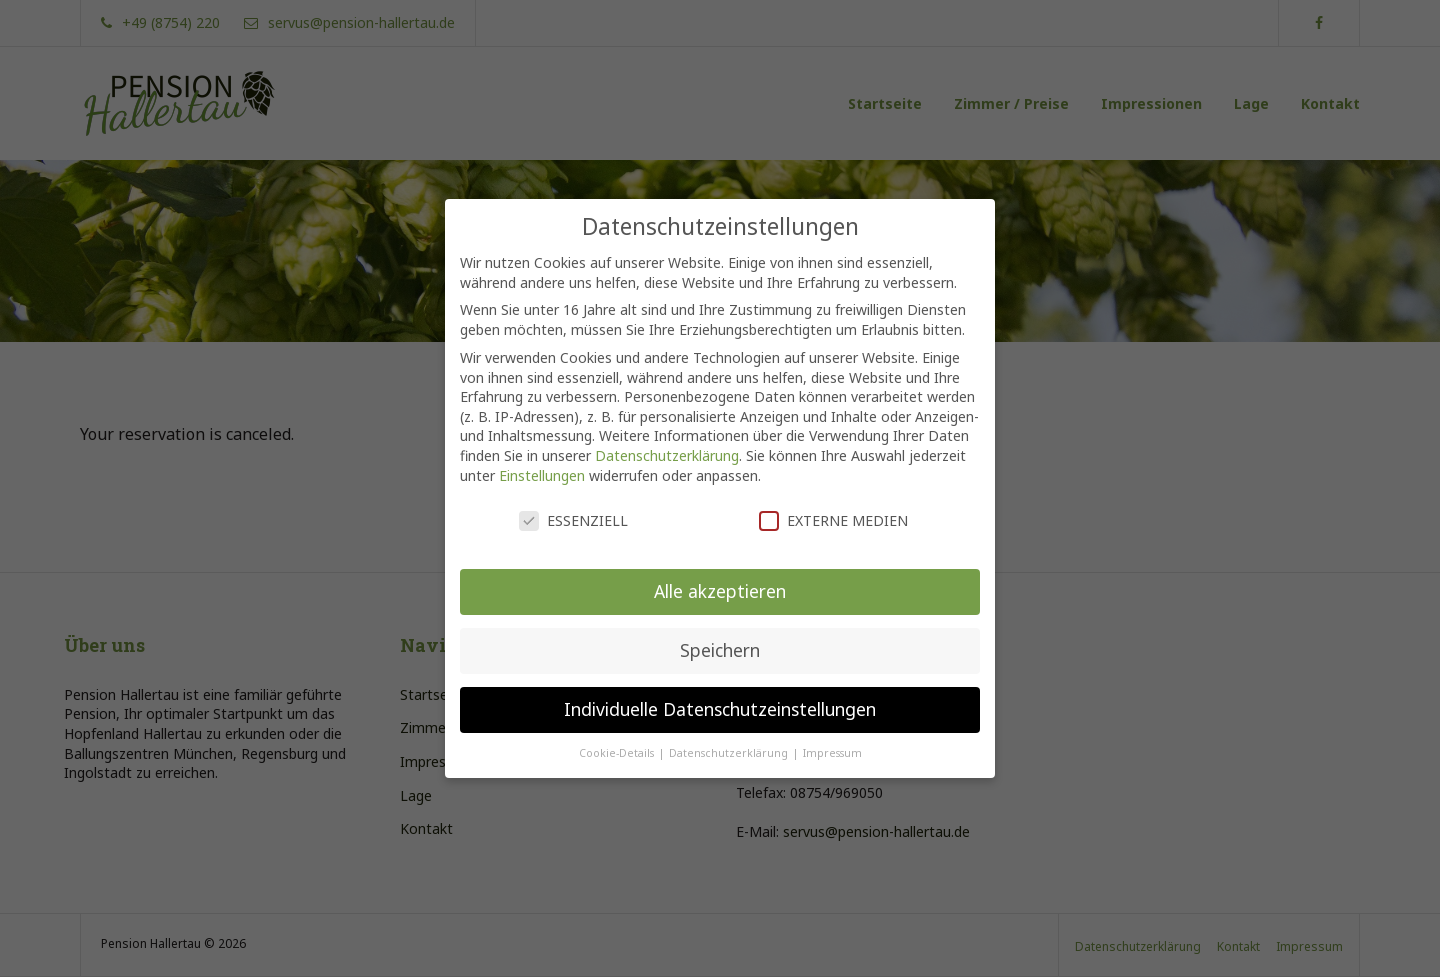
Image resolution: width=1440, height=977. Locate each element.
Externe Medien (833, 498)
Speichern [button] (720, 627)
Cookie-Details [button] (618, 730)
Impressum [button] (832, 730)
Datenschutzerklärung (667, 432)
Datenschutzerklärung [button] (730, 730)
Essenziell (573, 498)
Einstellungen (542, 452)
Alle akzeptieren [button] (720, 568)
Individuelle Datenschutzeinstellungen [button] (720, 686)
